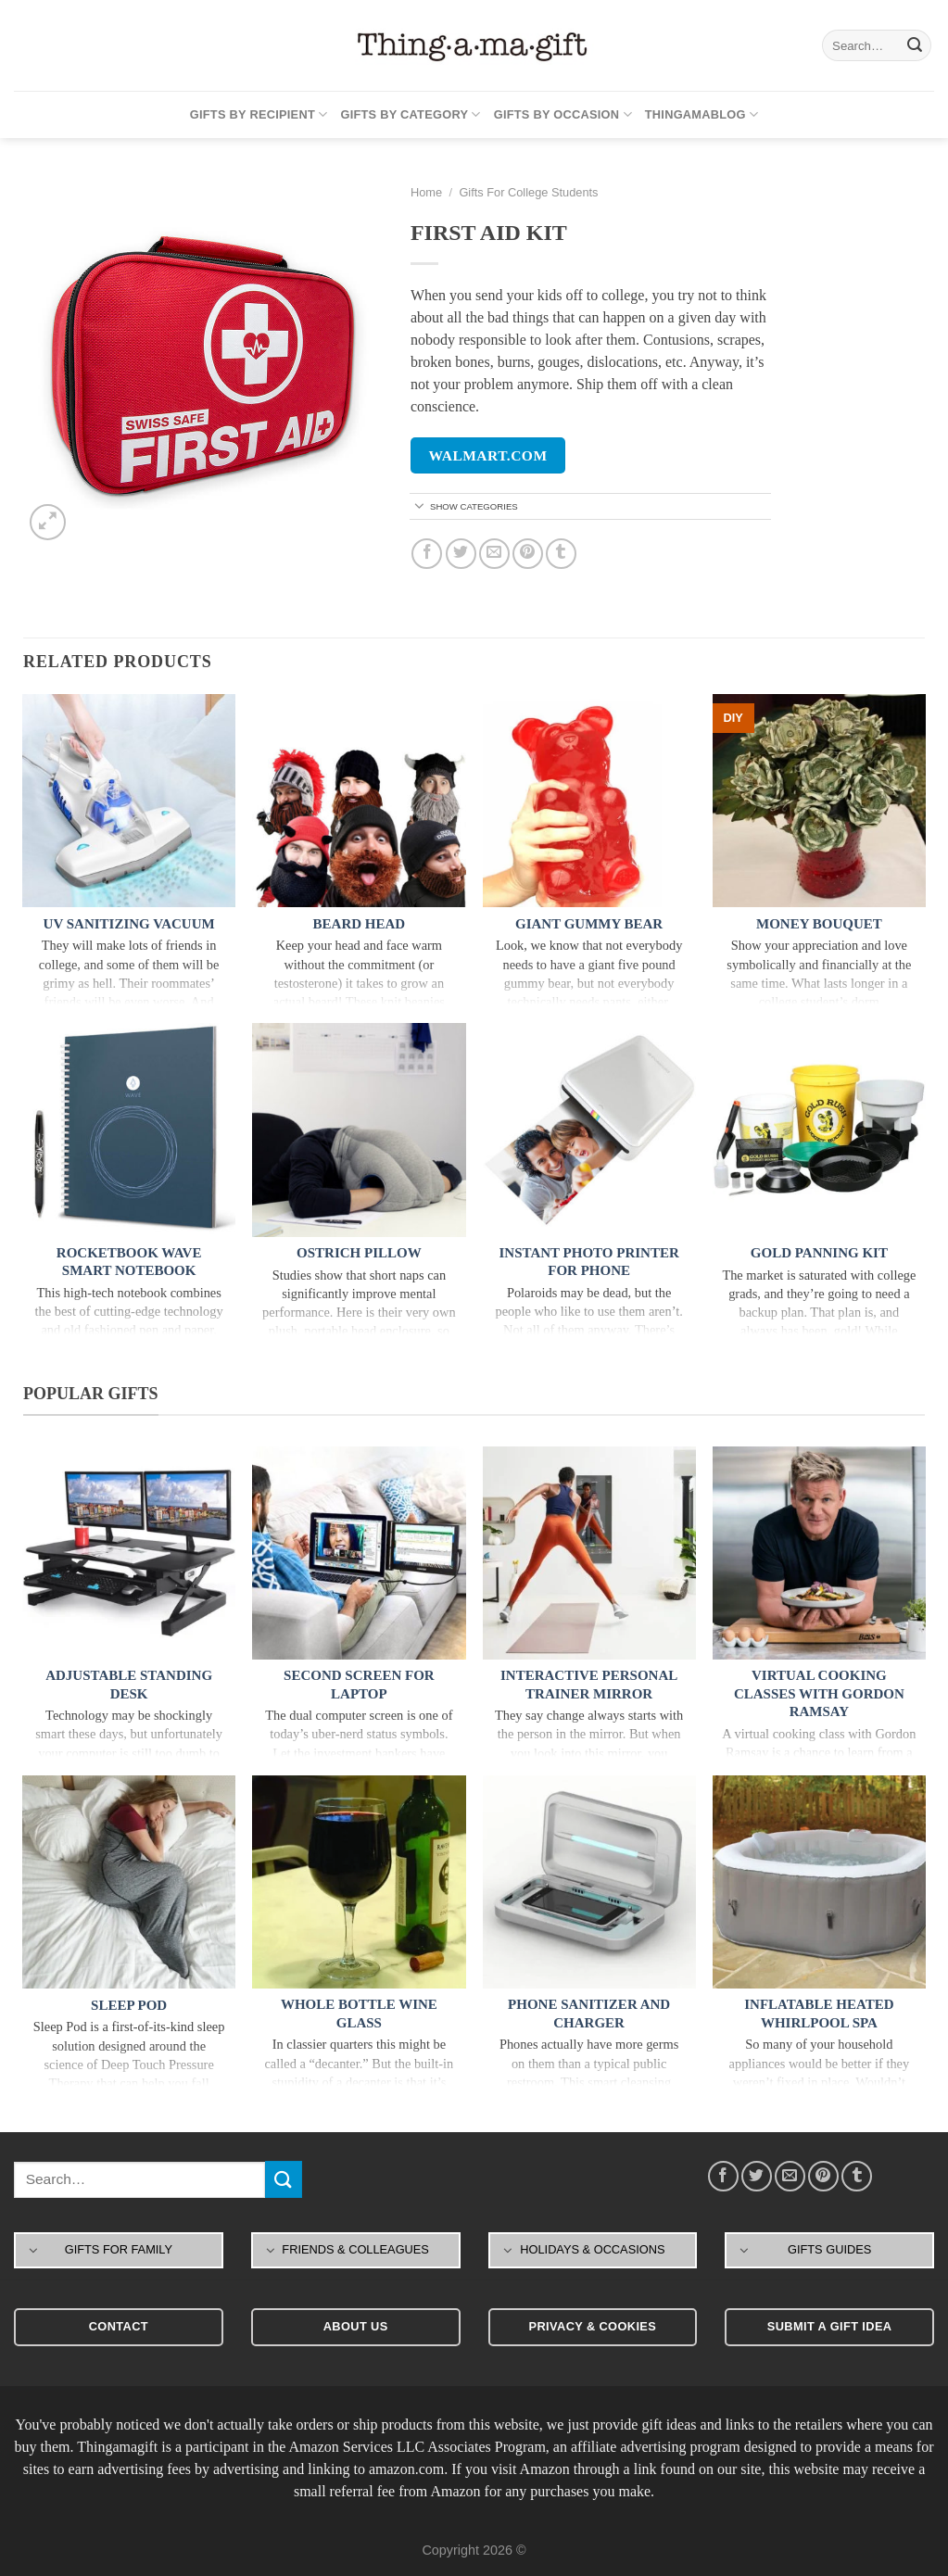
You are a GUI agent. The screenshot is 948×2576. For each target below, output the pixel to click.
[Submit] (914, 45)
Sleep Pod (129, 2005)
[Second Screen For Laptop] (358, 1553)
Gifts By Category (410, 114)
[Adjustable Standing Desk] (128, 1553)
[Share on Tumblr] (561, 553)
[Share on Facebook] (426, 553)
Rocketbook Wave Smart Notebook (129, 1262)
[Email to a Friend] (494, 553)
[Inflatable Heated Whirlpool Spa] (819, 1882)
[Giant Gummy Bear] (589, 800)
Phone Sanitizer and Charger (589, 2013)
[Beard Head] (358, 800)
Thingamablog (701, 114)
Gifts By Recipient (259, 114)
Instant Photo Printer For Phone (589, 1262)
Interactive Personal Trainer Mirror (588, 1684)
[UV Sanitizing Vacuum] (128, 800)
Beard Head (359, 923)
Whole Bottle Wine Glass (359, 2013)
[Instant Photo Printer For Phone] (589, 1129)
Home (426, 192)
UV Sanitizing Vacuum (129, 923)
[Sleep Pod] (128, 1882)
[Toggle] (419, 507)
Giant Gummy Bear (589, 923)
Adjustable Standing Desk (128, 1684)
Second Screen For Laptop (359, 1684)
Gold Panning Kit (819, 1252)
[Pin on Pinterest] (527, 553)
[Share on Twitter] (461, 553)
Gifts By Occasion (563, 114)
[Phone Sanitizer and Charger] (589, 1882)
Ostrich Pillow (359, 1252)
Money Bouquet (819, 923)
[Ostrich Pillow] (358, 1129)
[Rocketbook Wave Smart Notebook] (128, 1129)
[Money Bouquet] (819, 800)
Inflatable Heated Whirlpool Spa (818, 2013)
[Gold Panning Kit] (819, 1129)
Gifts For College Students (528, 192)
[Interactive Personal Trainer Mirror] (589, 1553)
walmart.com (488, 455)
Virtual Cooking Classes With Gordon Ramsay (819, 1693)
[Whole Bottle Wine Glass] (358, 1882)
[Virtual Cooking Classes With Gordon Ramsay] (819, 1553)
